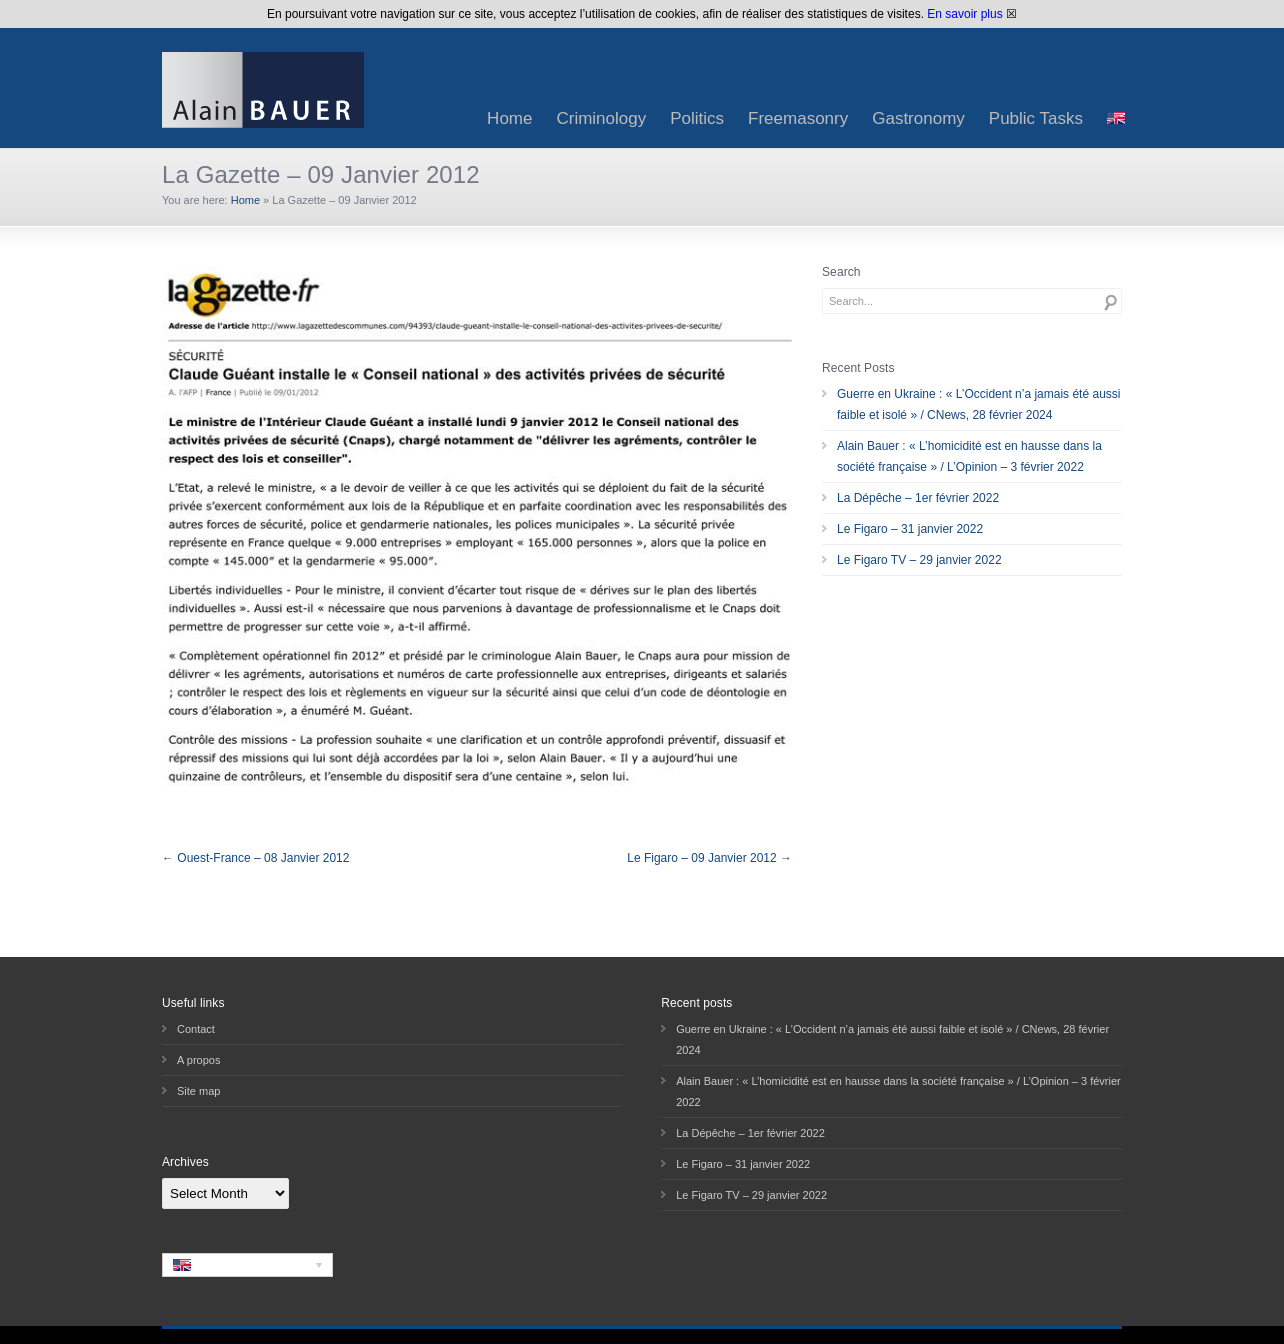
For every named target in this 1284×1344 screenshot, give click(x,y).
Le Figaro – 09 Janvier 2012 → (709, 858)
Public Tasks (1036, 118)
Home (509, 118)
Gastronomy (918, 118)
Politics (697, 118)
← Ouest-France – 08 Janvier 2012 (255, 858)
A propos (198, 1060)
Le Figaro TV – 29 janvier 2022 (919, 560)
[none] (247, 1265)
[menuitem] (1116, 118)
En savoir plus (964, 14)
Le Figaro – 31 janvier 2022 (910, 529)
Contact (196, 1029)
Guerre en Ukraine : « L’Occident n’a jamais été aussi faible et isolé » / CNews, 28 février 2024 (978, 404)
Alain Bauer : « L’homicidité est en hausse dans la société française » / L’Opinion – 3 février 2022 (969, 456)
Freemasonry (798, 118)
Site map (198, 1091)
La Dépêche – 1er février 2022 (918, 498)
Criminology (601, 118)
